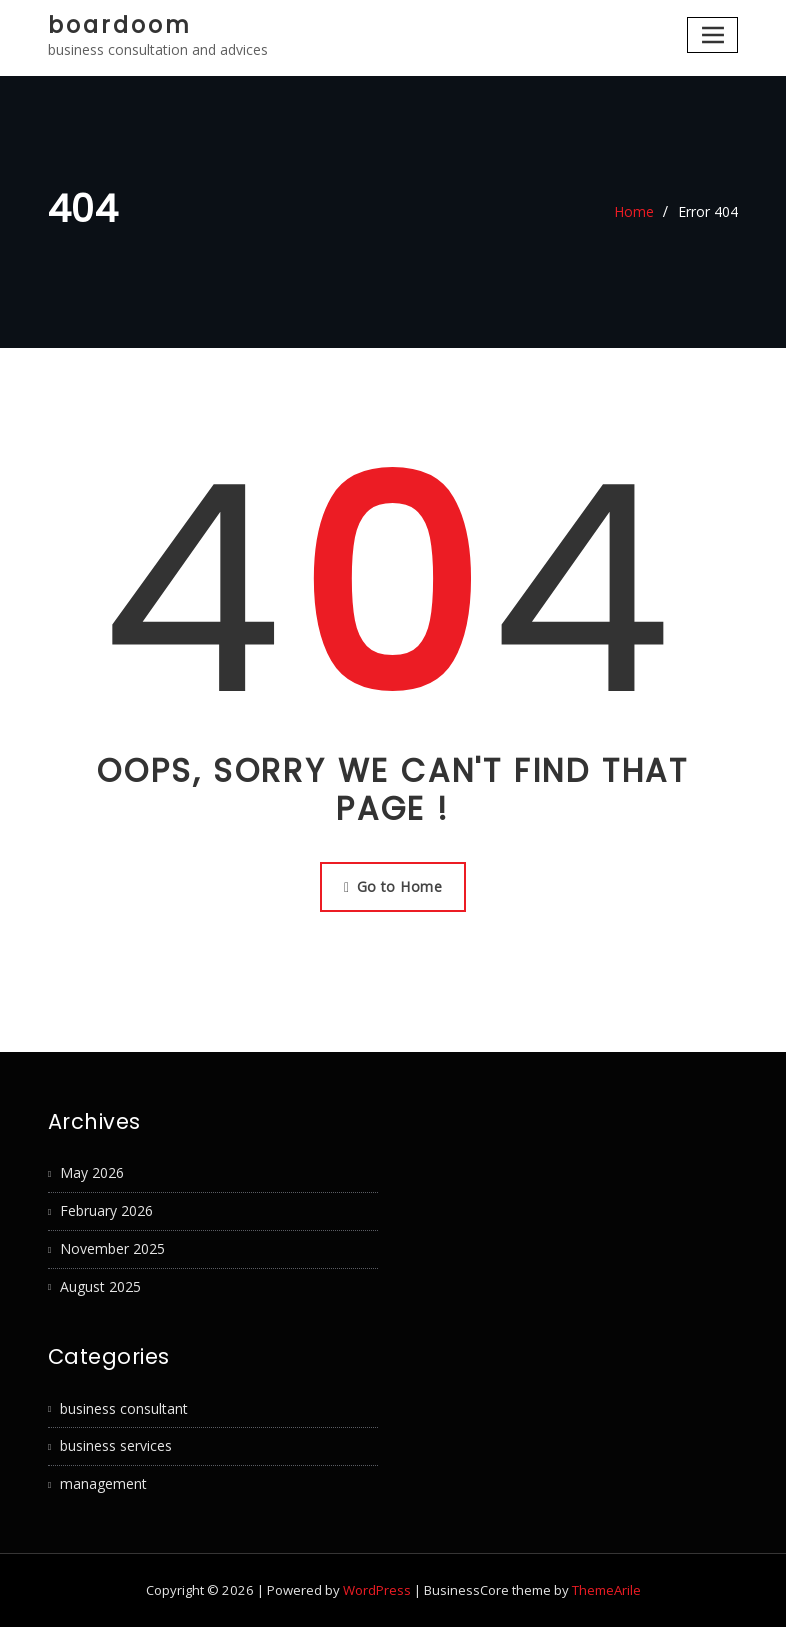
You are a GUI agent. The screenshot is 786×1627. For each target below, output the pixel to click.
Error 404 (708, 211)
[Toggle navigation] (712, 34)
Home (634, 211)
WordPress (377, 1590)
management (103, 1483)
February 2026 (106, 1210)
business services (116, 1445)
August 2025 (100, 1286)
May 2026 (92, 1172)
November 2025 (112, 1248)
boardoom (120, 25)
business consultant (124, 1408)
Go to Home (393, 886)
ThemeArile (606, 1590)
